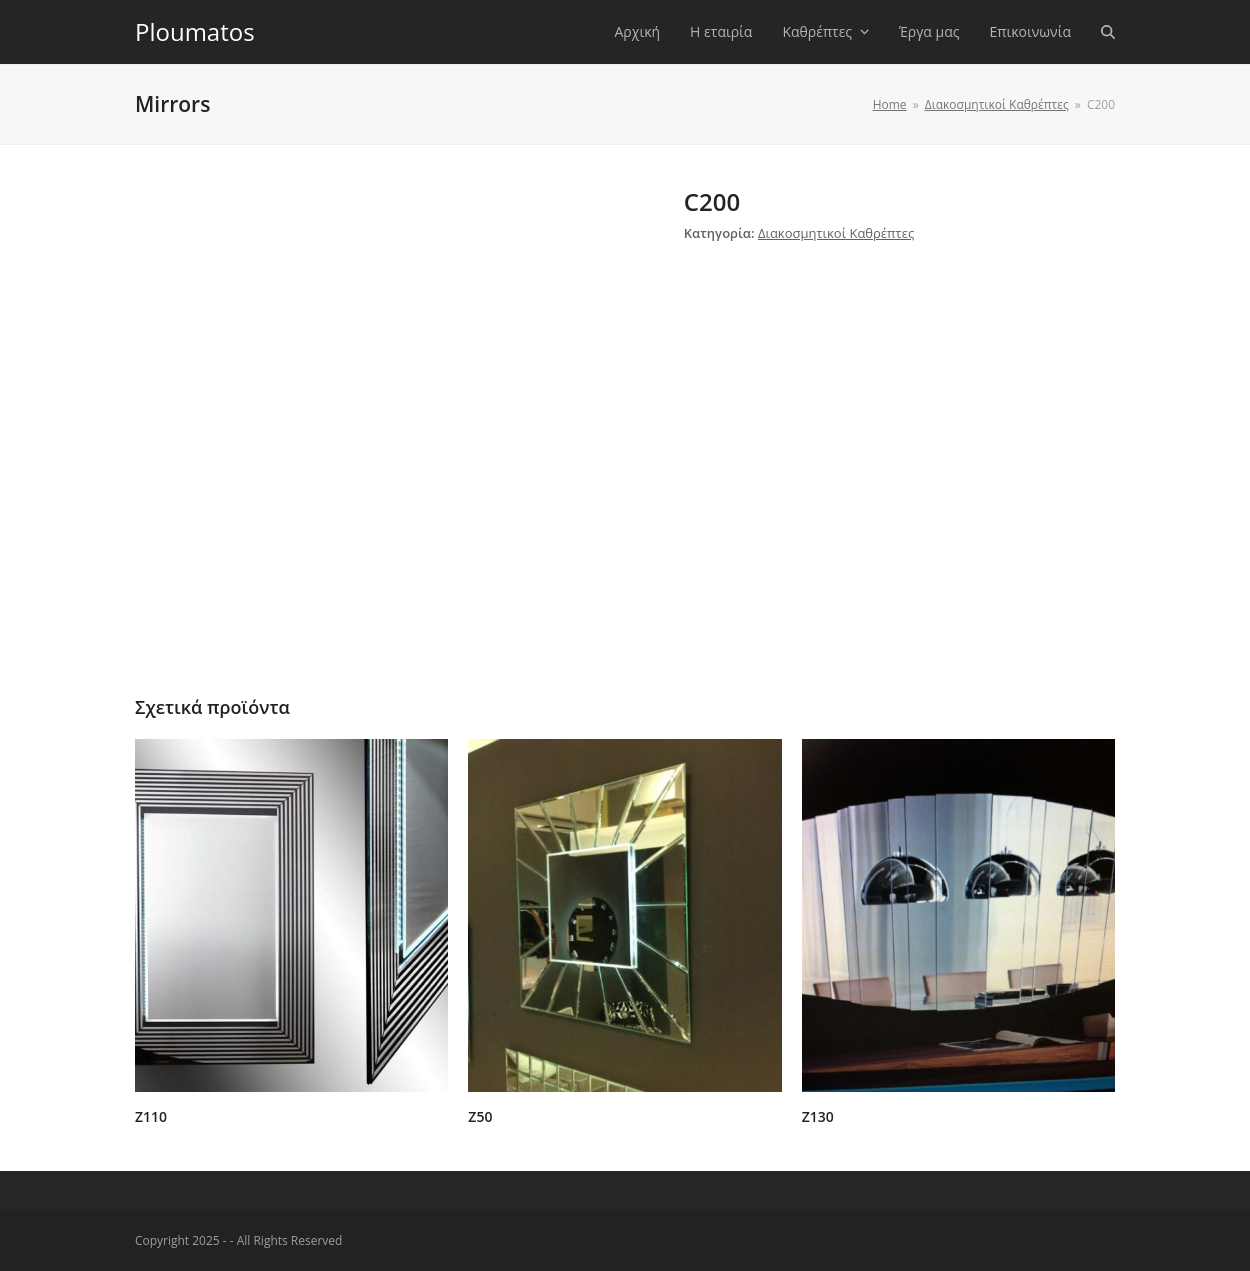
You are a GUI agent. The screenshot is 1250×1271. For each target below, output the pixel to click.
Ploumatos (195, 31)
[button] (1108, 32)
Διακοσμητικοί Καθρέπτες (836, 233)
